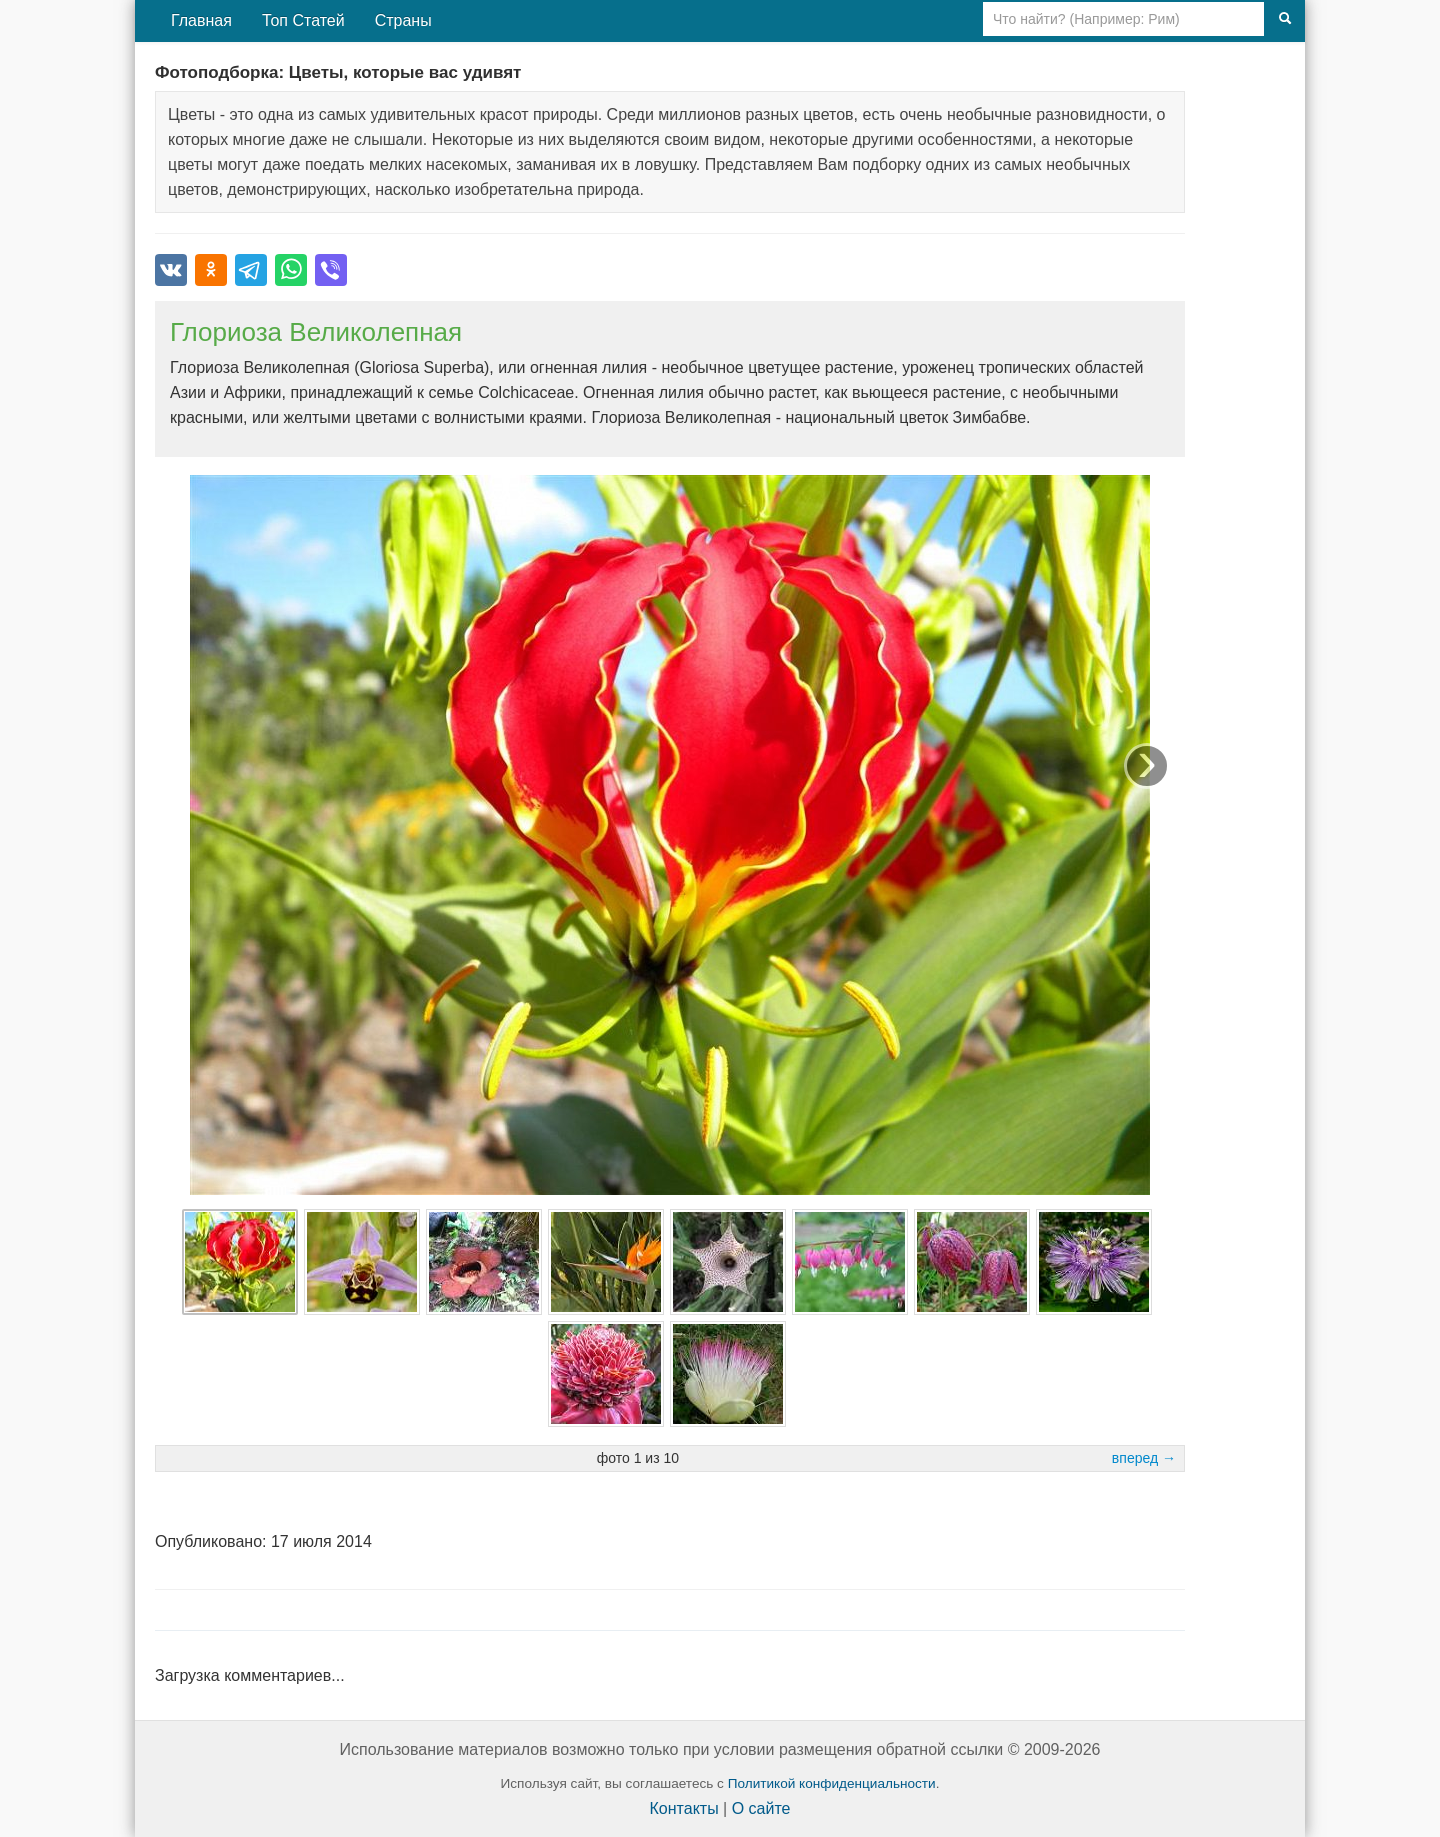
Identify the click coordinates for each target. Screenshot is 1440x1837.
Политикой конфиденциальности (832, 1783)
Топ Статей (303, 20)
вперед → (1144, 1458)
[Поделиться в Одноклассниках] (211, 270)
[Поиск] (1285, 19)
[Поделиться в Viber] (331, 270)
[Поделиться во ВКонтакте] (171, 270)
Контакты (684, 1808)
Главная (201, 20)
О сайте (761, 1808)
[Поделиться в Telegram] (251, 270)
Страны (403, 20)
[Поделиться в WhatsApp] (291, 270)
